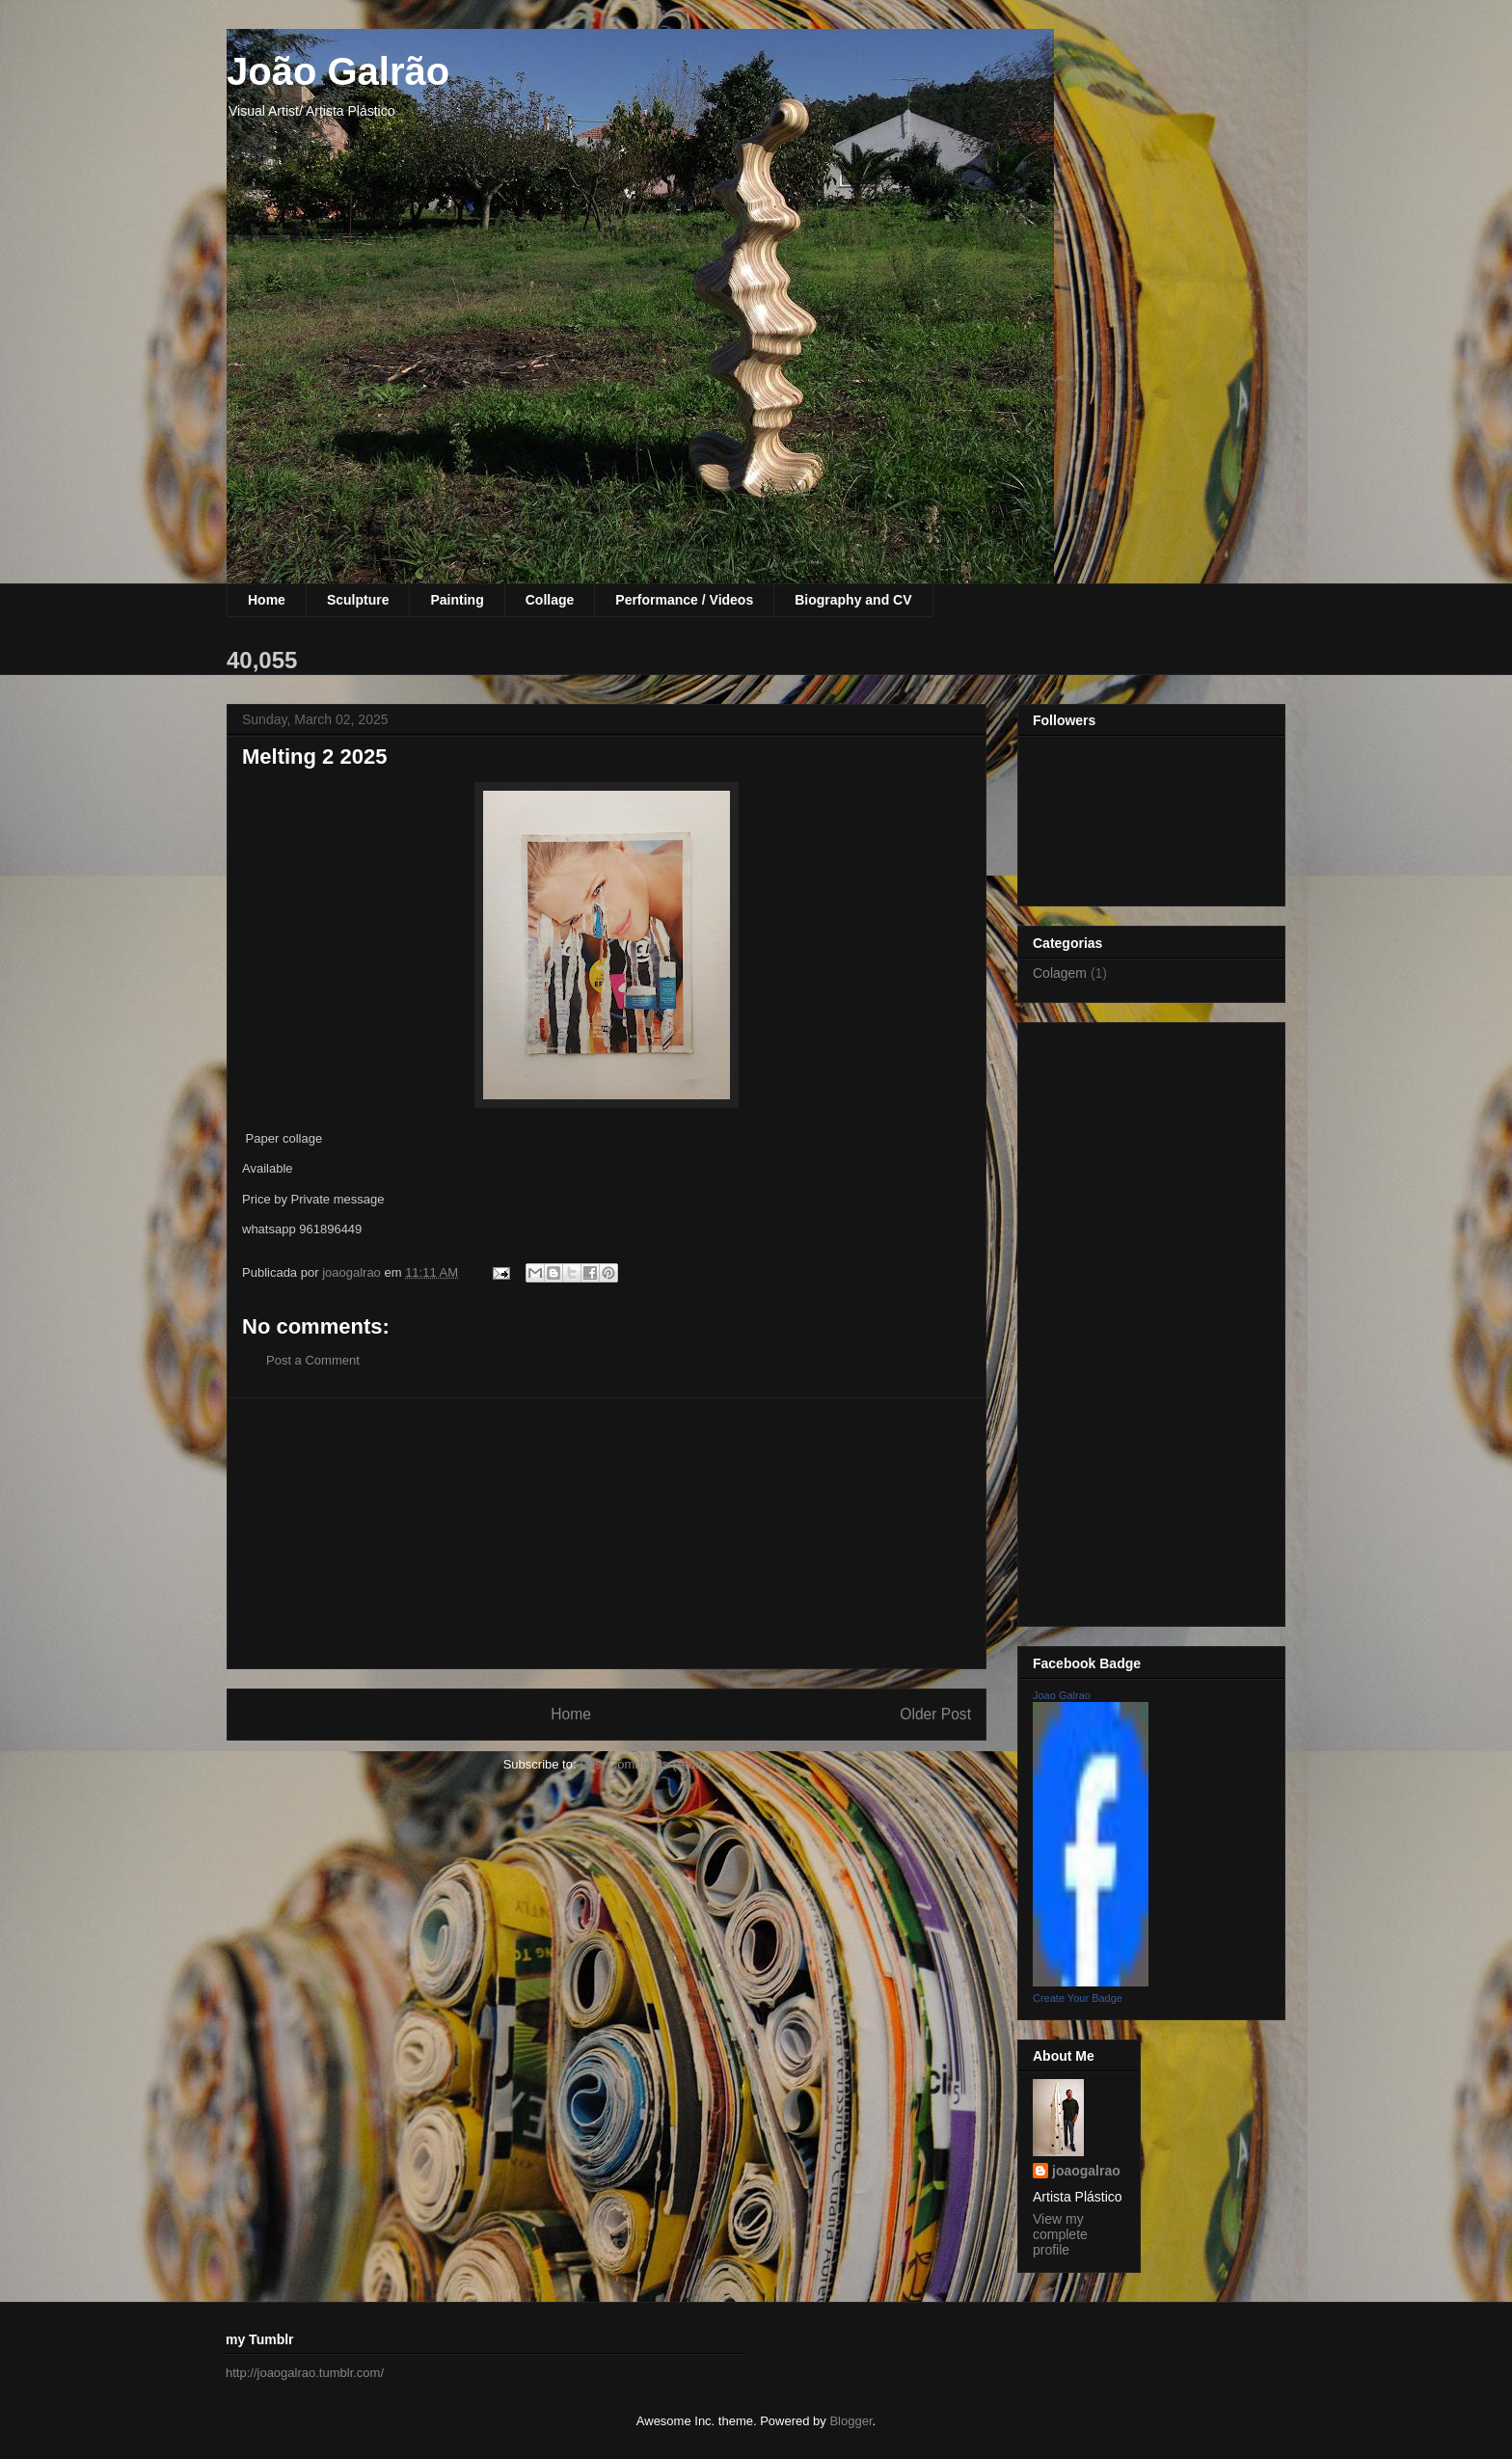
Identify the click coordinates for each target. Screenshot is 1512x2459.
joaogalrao (1086, 2170)
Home (266, 600)
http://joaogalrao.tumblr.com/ (305, 2372)
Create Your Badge (1077, 1998)
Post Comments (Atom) (645, 1764)
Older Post (935, 1714)
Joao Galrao (1062, 1695)
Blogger (850, 2421)
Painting (456, 600)
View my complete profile (1060, 2234)
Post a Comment (313, 1360)
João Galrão (338, 71)
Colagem (1060, 973)
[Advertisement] (606, 1533)
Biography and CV (853, 600)
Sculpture (358, 600)
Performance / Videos (684, 600)
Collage (550, 600)
